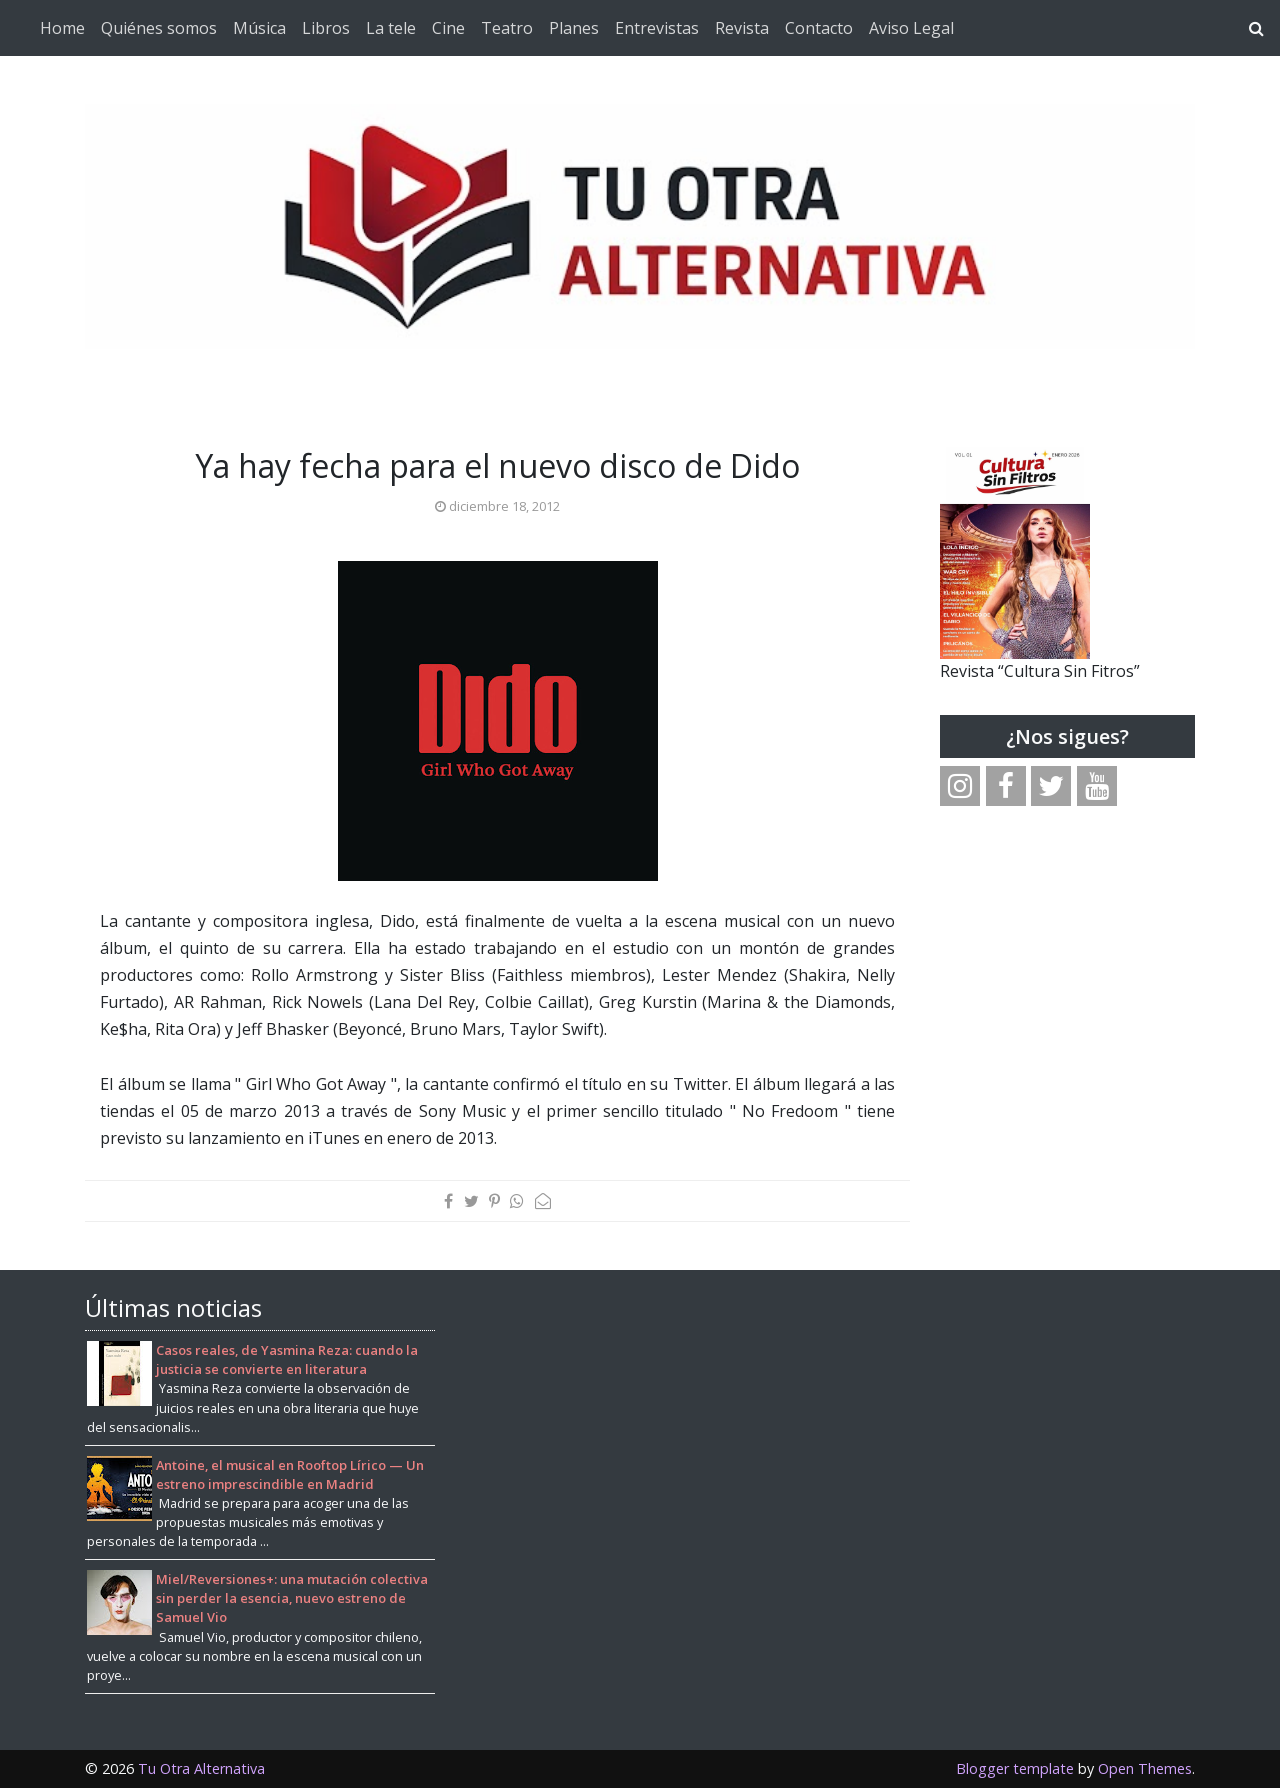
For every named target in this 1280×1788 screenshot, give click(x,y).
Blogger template (1015, 1768)
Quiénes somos (159, 28)
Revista (742, 28)
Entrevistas (657, 28)
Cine (448, 28)
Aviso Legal (911, 28)
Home (62, 28)
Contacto (819, 28)
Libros (326, 28)
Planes (574, 28)
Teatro (507, 28)
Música (259, 28)
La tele (391, 28)
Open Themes (1145, 1768)
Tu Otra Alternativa (201, 1768)
